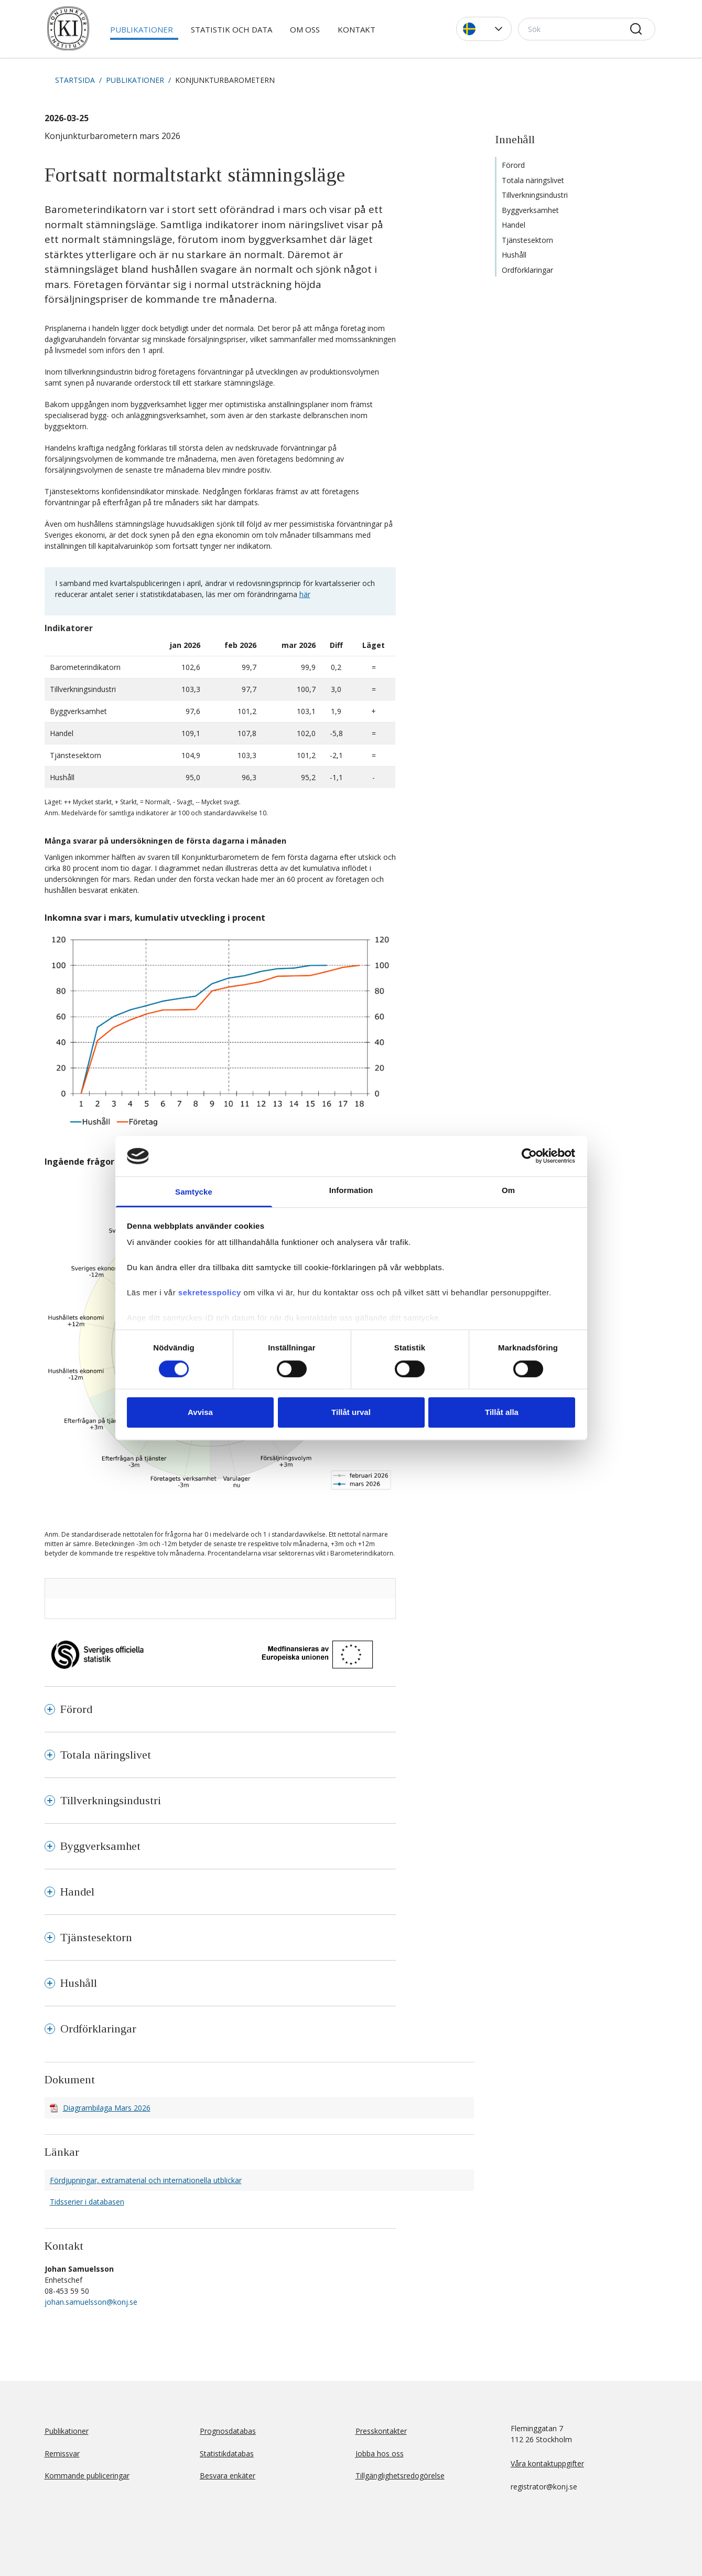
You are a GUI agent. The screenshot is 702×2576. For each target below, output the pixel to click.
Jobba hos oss (379, 2453)
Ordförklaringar (527, 270)
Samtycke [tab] (193, 1191)
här (304, 594)
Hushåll (514, 255)
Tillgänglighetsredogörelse (400, 2476)
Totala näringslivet (533, 180)
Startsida (75, 80)
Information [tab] (351, 1190)
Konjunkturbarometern (225, 80)
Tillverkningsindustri (535, 195)
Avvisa (200, 1412)
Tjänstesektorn (527, 240)
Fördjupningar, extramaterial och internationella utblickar (146, 2180)
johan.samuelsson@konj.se (91, 2302)
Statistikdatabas (227, 2453)
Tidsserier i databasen (87, 2202)
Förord (513, 165)
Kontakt (356, 29)
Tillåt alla (502, 1412)
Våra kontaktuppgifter (547, 2463)
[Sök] (586, 29)
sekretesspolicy (209, 1293)
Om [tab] (508, 1190)
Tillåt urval (351, 1412)
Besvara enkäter (227, 2476)
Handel (513, 225)
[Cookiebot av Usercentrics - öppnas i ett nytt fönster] (529, 1156)
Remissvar (62, 2453)
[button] (484, 29)
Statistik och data (231, 29)
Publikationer (141, 29)
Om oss (305, 29)
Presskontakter (381, 2431)
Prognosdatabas (228, 2431)
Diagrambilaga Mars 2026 (106, 2108)
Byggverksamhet (530, 210)
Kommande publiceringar (87, 2476)
